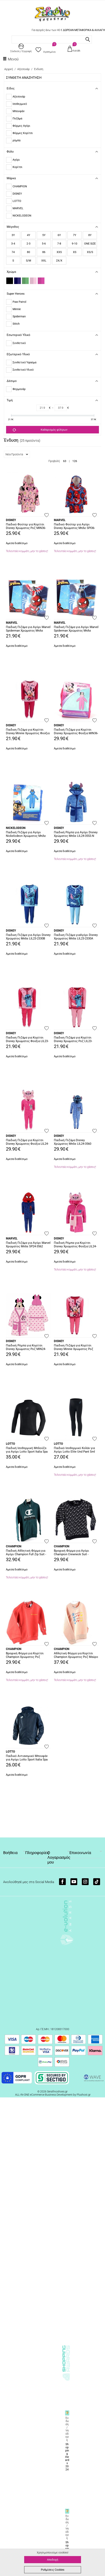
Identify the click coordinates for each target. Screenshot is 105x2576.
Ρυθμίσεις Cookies (52, 2569)
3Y (13, 235)
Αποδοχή (52, 2559)
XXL (43, 260)
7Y (74, 235)
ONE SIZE (90, 243)
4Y (28, 235)
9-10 (74, 243)
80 (28, 252)
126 (74, 461)
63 (64, 461)
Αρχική (8, 69)
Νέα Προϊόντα (17, 454)
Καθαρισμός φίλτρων (40, 430)
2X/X (59, 260)
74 (13, 252)
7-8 (59, 243)
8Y (89, 235)
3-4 (13, 243)
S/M (28, 260)
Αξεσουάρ (23, 69)
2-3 (28, 243)
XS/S (90, 252)
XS (74, 252)
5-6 (44, 243)
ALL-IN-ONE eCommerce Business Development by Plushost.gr (53, 2094)
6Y (59, 235)
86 (43, 252)
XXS (59, 252)
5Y (43, 235)
